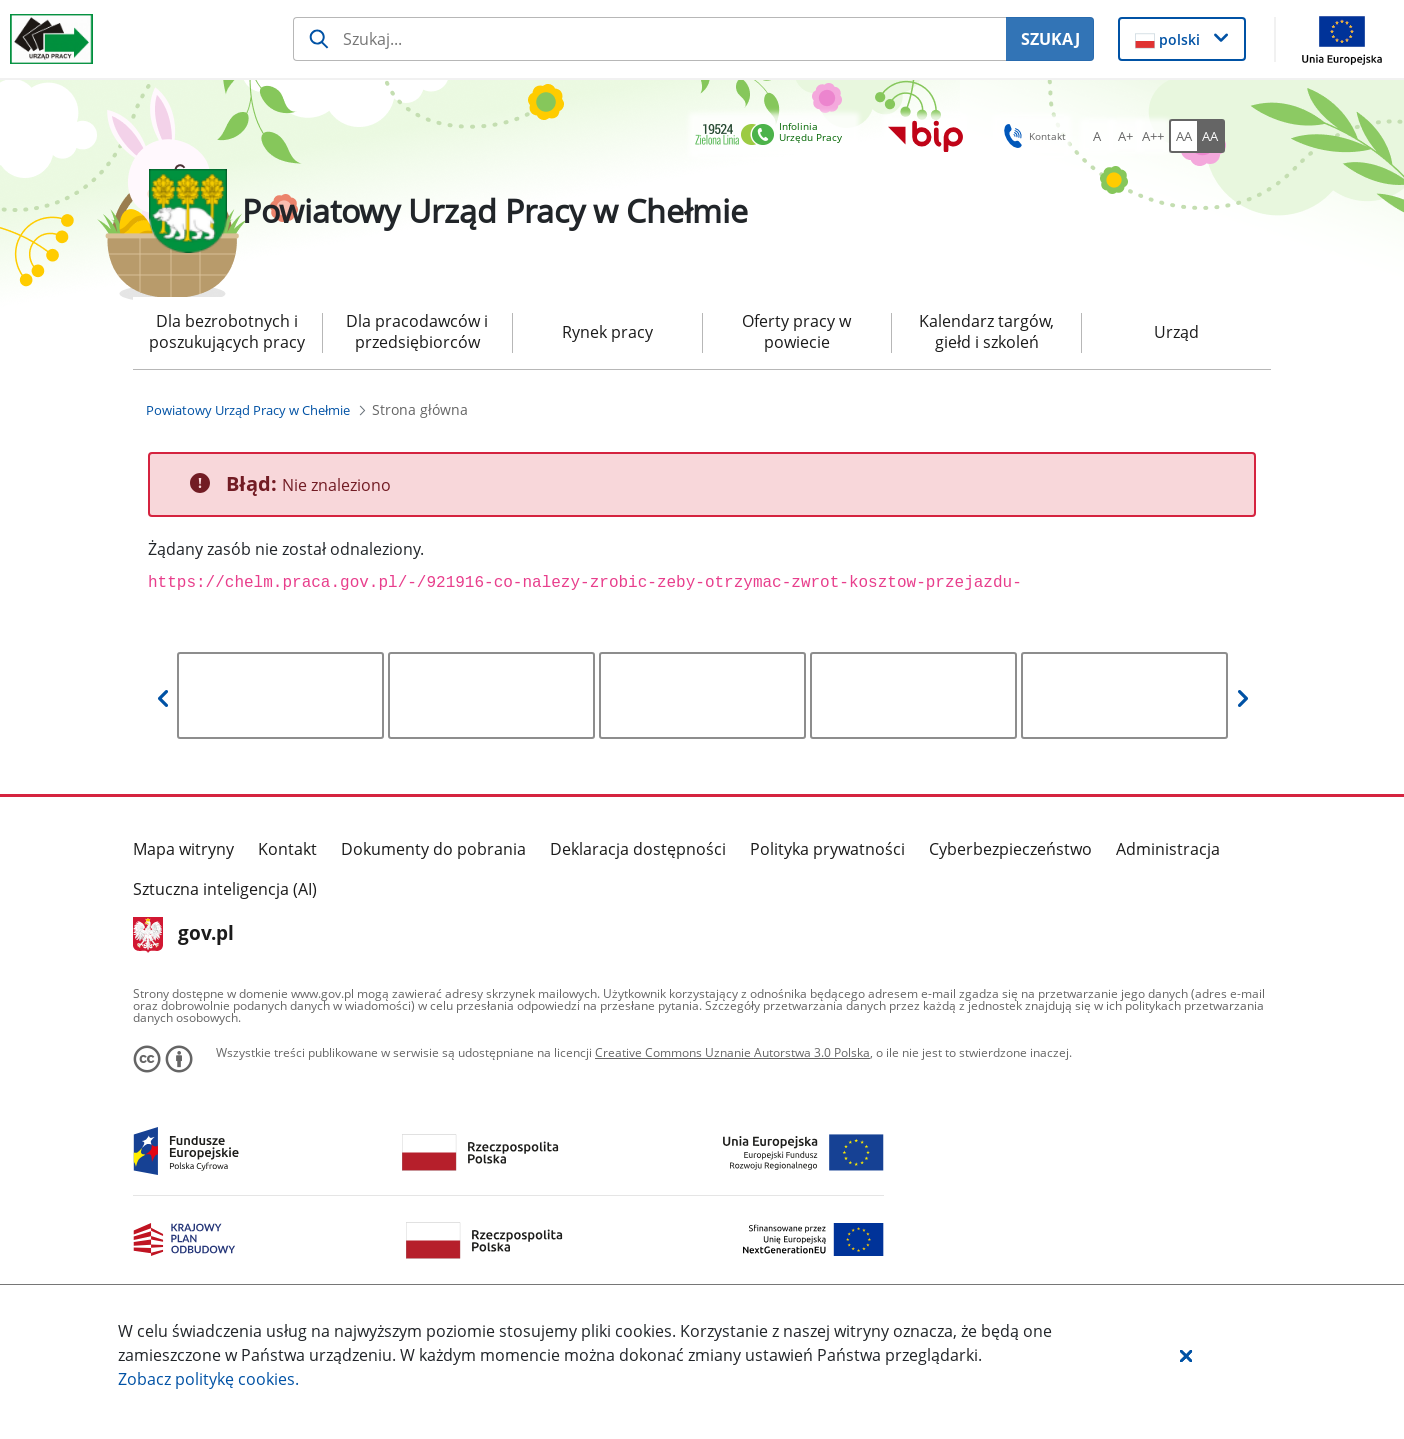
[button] (1186, 1355)
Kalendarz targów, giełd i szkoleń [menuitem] (986, 331)
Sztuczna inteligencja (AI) (225, 889)
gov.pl (183, 935)
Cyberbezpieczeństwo (1010, 849)
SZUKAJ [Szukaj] (1050, 39)
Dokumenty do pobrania (433, 849)
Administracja (1168, 849)
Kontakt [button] (1031, 136)
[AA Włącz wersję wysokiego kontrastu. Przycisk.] (1211, 136)
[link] (774, 135)
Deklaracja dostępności (638, 849)
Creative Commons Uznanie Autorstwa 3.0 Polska (732, 1052)
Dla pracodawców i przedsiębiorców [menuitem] (417, 331)
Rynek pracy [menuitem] (607, 332)
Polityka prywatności (827, 849)
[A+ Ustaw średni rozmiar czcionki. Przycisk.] (1125, 136)
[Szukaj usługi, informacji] (649, 39)
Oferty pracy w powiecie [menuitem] (796, 331)
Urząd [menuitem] (1176, 332)
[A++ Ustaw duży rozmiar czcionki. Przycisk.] (1153, 136)
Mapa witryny (183, 849)
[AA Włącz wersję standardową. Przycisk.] (1183, 136)
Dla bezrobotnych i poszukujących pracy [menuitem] (227, 331)
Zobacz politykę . (208, 1379)
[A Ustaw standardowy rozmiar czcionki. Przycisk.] (1097, 136)
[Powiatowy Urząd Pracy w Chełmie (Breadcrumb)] (248, 410)
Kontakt (287, 849)
